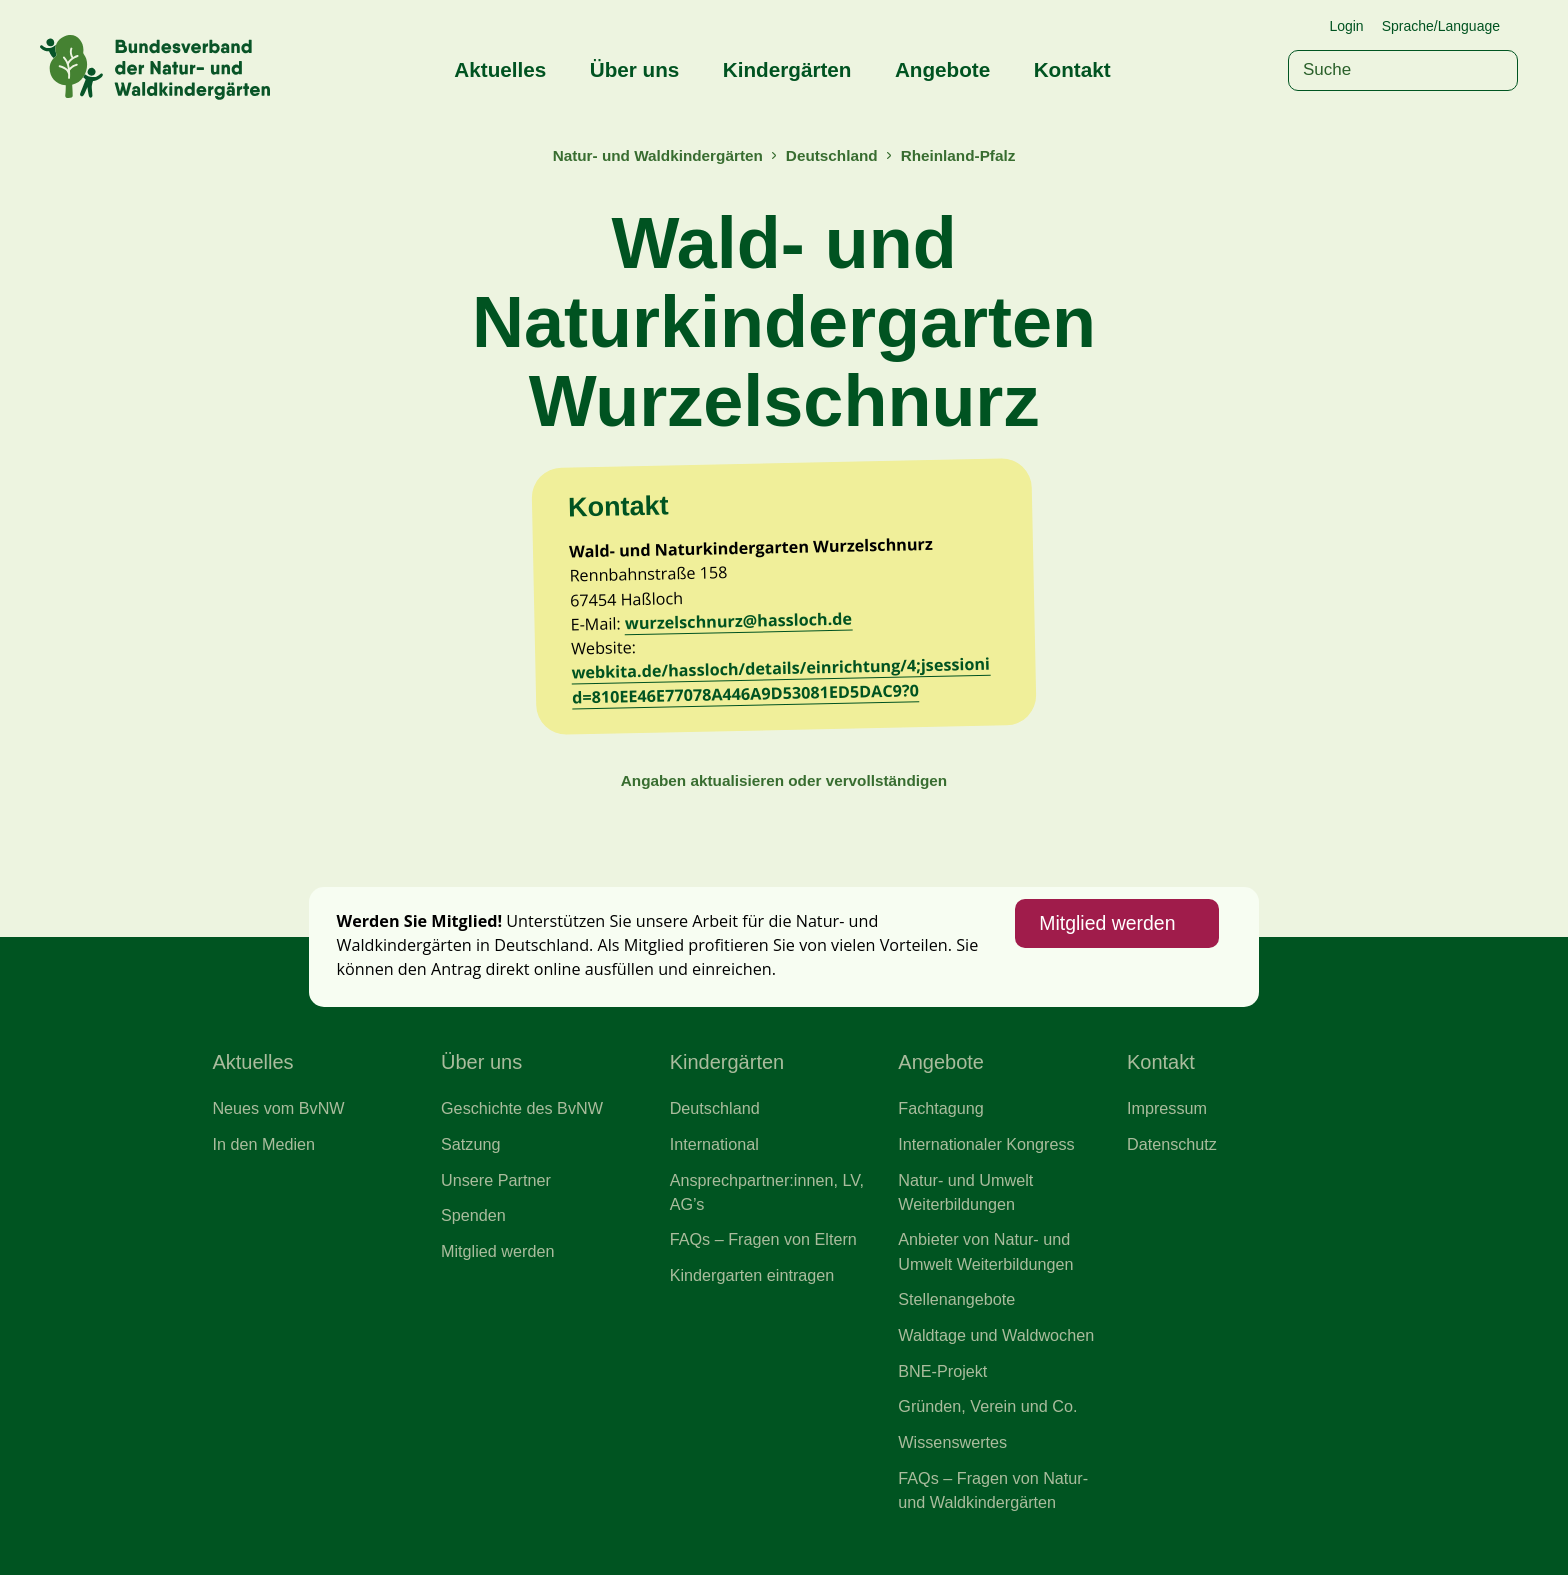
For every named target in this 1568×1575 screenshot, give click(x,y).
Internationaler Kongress (986, 1144)
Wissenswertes (952, 1442)
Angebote (942, 69)
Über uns (635, 69)
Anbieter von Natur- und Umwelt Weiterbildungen (985, 1251)
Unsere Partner (496, 1180)
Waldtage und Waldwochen (996, 1335)
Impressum (1167, 1108)
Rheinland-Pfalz (958, 155)
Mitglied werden (1107, 923)
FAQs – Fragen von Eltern (763, 1239)
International (714, 1144)
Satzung (470, 1144)
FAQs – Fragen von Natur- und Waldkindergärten (993, 1490)
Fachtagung (941, 1108)
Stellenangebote (956, 1299)
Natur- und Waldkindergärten (658, 155)
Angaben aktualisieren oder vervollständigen (784, 780)
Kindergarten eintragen (752, 1275)
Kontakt (1072, 69)
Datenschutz (1172, 1144)
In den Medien (263, 1144)
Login (1346, 26)
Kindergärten (787, 69)
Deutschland (832, 155)
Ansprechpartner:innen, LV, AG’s (767, 1192)
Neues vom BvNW (278, 1108)
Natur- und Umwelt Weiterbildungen (965, 1192)
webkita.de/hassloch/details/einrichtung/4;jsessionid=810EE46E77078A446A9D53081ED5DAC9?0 (780, 680)
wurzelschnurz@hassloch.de (739, 621)
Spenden (473, 1215)
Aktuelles (500, 69)
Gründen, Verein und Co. (987, 1406)
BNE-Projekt (942, 1371)
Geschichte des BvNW (522, 1108)
